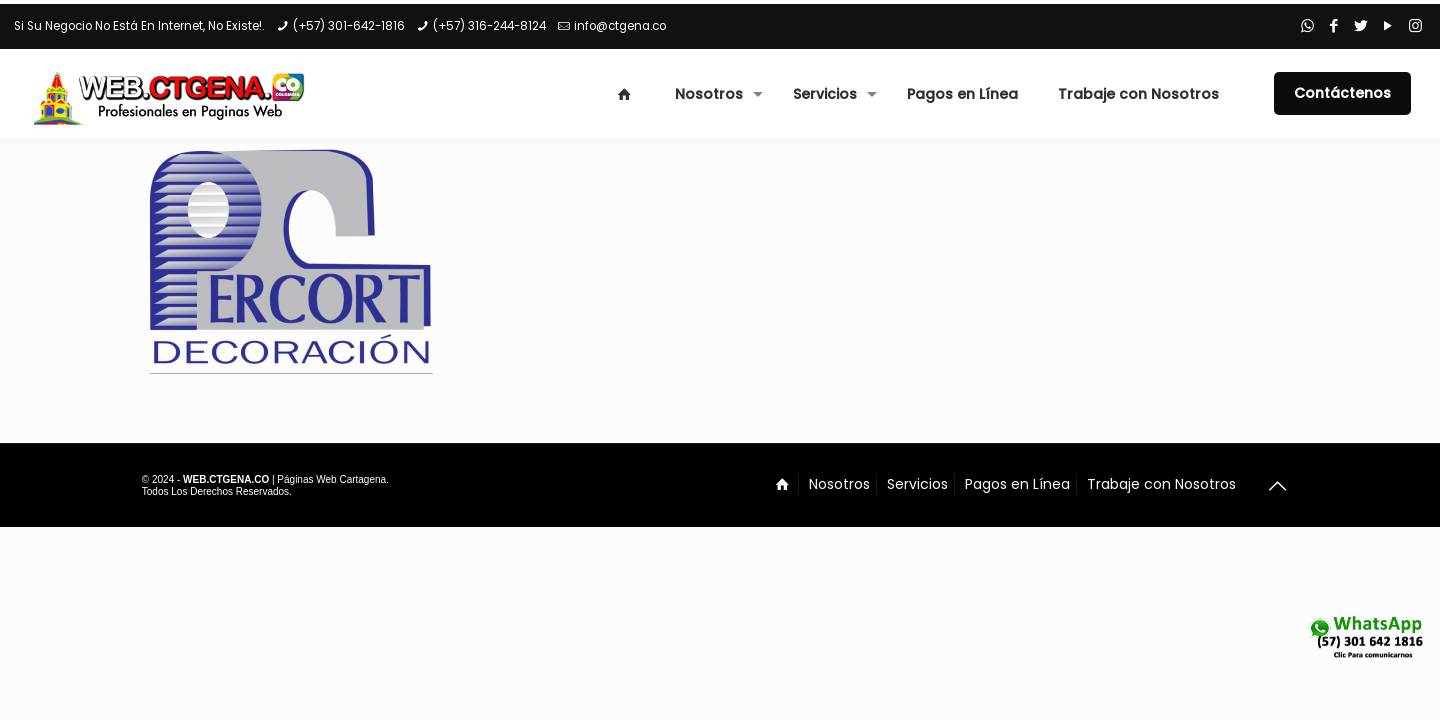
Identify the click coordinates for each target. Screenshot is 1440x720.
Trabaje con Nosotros (1161, 484)
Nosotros (839, 484)
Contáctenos (1342, 93)
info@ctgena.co (620, 26)
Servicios (917, 484)
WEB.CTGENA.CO (226, 479)
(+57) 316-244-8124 (489, 26)
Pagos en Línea (1017, 484)
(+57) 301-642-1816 (349, 26)
